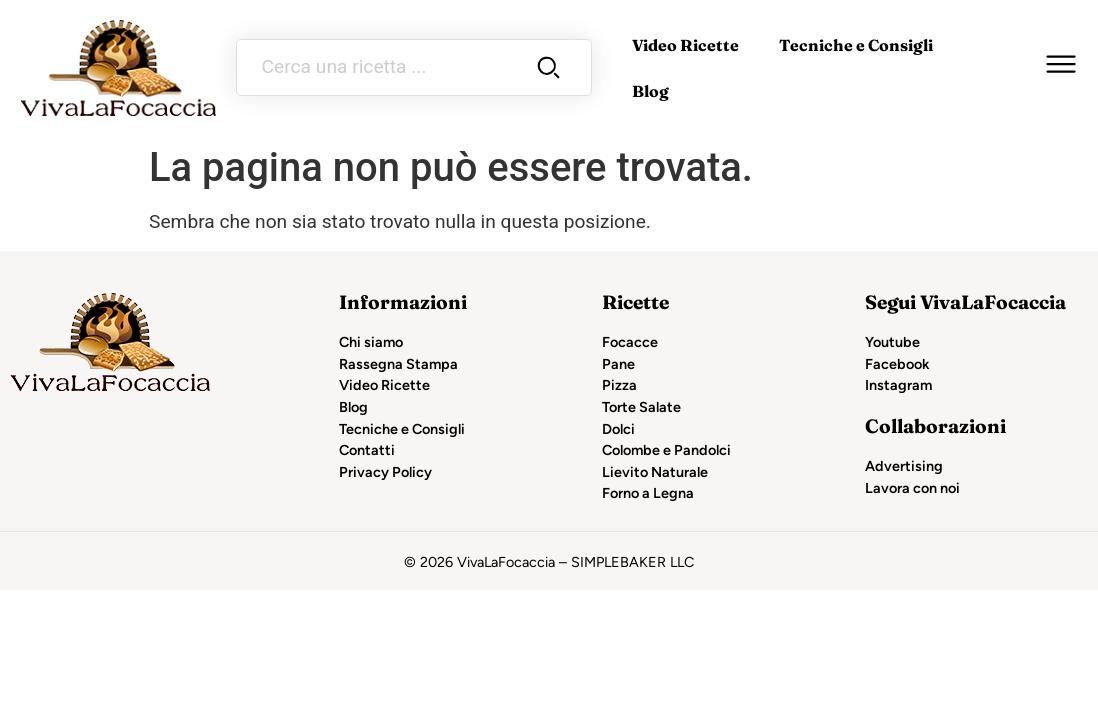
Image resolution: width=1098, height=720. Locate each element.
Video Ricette (685, 45)
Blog (650, 91)
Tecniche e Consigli (856, 45)
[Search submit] (548, 67)
